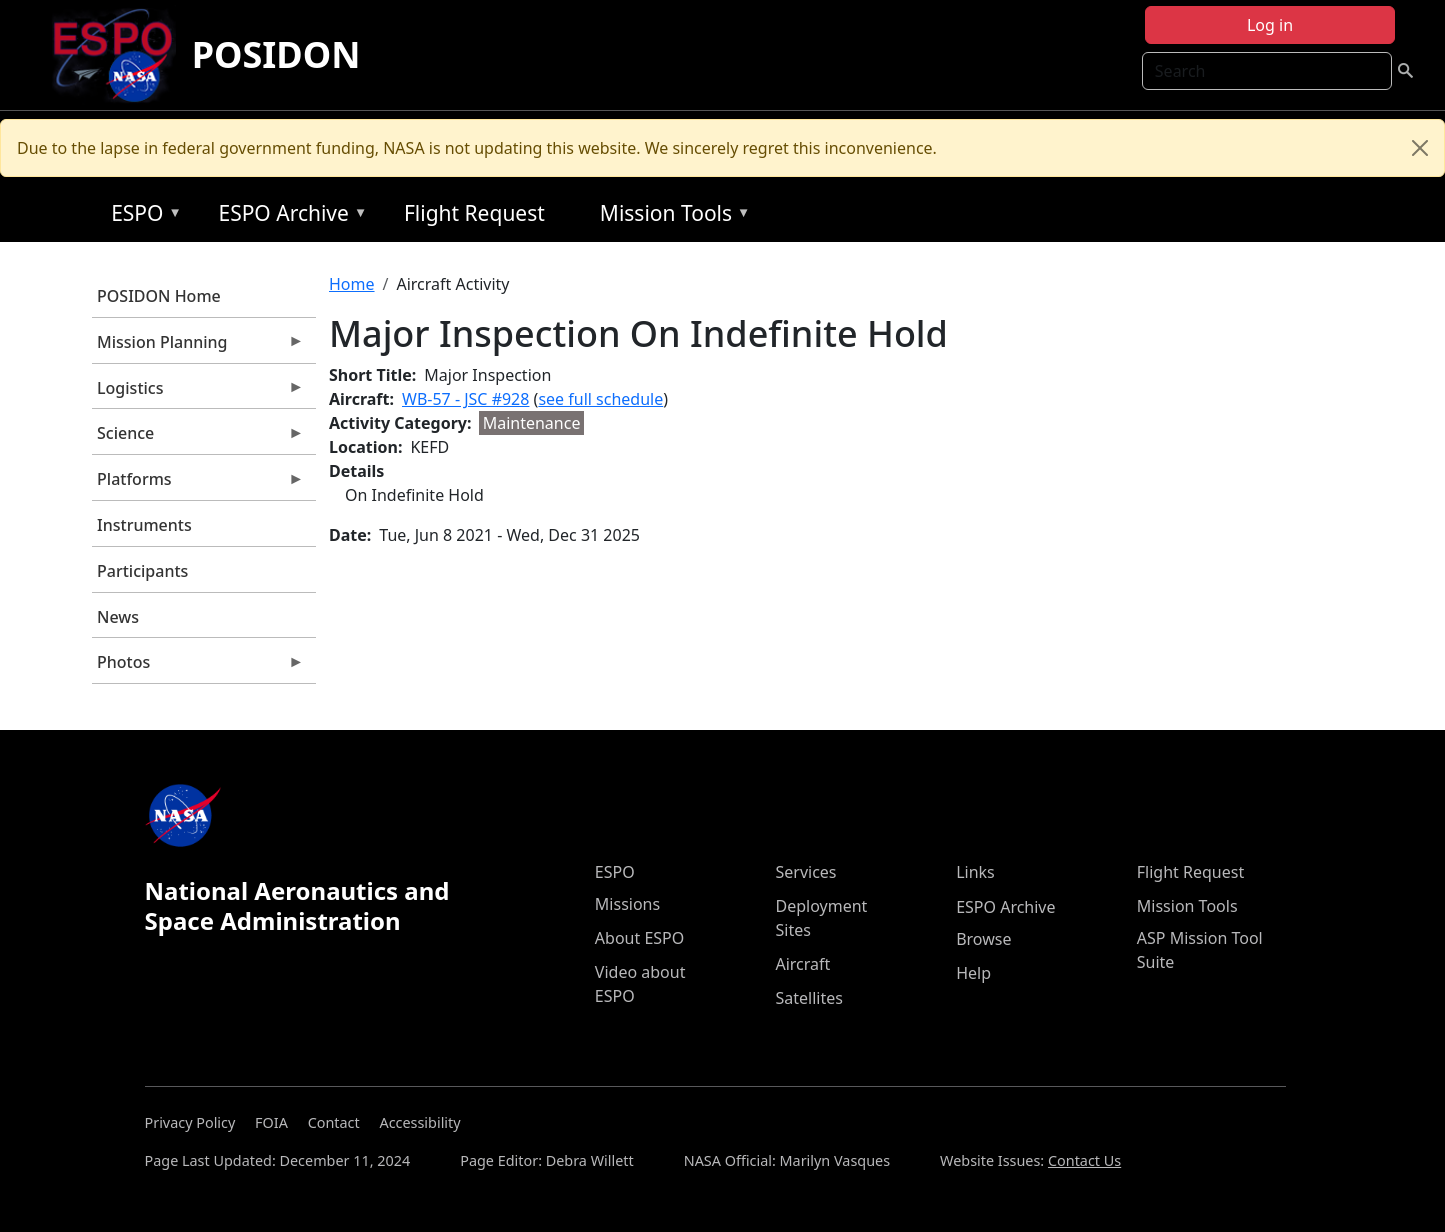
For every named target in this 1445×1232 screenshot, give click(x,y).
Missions (627, 904)
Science (198, 438)
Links (975, 872)
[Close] (1420, 148)
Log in (1270, 25)
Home (352, 284)
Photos (198, 667)
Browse (983, 939)
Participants (142, 571)
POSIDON (276, 54)
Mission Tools (670, 216)
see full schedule (600, 399)
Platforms (198, 484)
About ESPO (639, 938)
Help (973, 973)
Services (805, 872)
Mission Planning (198, 347)
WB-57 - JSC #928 (465, 399)
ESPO (141, 216)
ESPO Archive (287, 216)
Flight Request (474, 213)
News (118, 617)
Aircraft (802, 964)
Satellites (808, 998)
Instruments (144, 525)
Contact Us (1084, 1160)
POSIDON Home (159, 296)
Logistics (198, 393)
